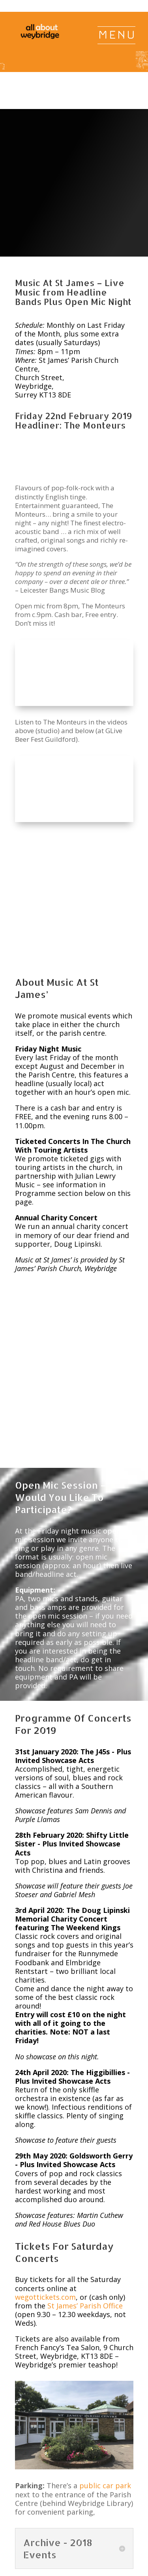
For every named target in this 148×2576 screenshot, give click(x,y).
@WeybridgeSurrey (97, 2565)
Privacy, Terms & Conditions (70, 2523)
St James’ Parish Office (85, 2173)
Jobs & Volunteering (51, 2514)
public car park (105, 2353)
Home (46, 2505)
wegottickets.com (45, 2164)
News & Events (82, 2505)
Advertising (99, 2514)
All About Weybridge (107, 2557)
